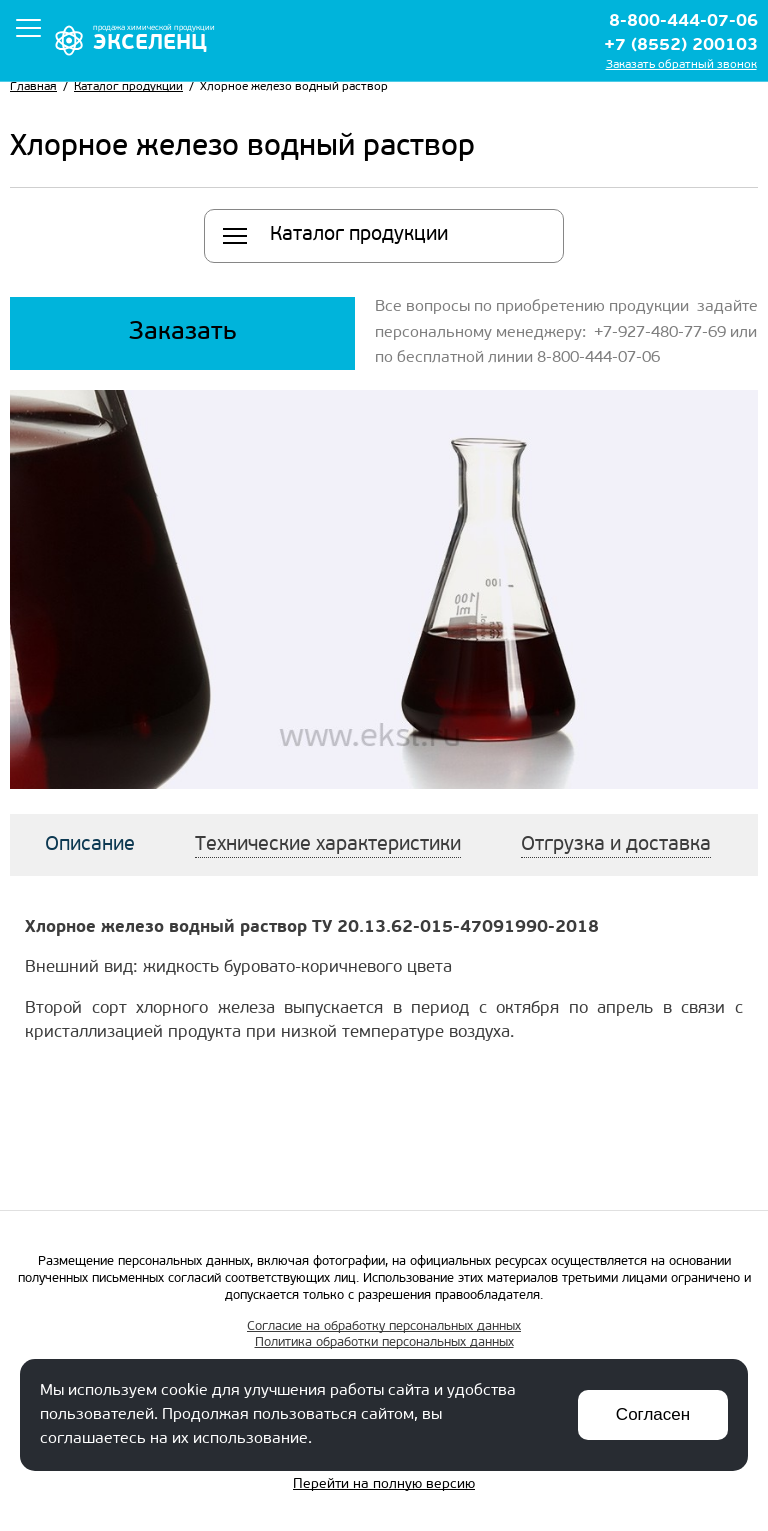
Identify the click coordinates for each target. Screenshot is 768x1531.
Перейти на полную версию (384, 1484)
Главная (33, 87)
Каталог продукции (128, 87)
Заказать (183, 332)
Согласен (653, 1414)
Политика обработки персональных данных (384, 1342)
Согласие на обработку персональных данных (384, 1326)
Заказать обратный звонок (681, 65)
